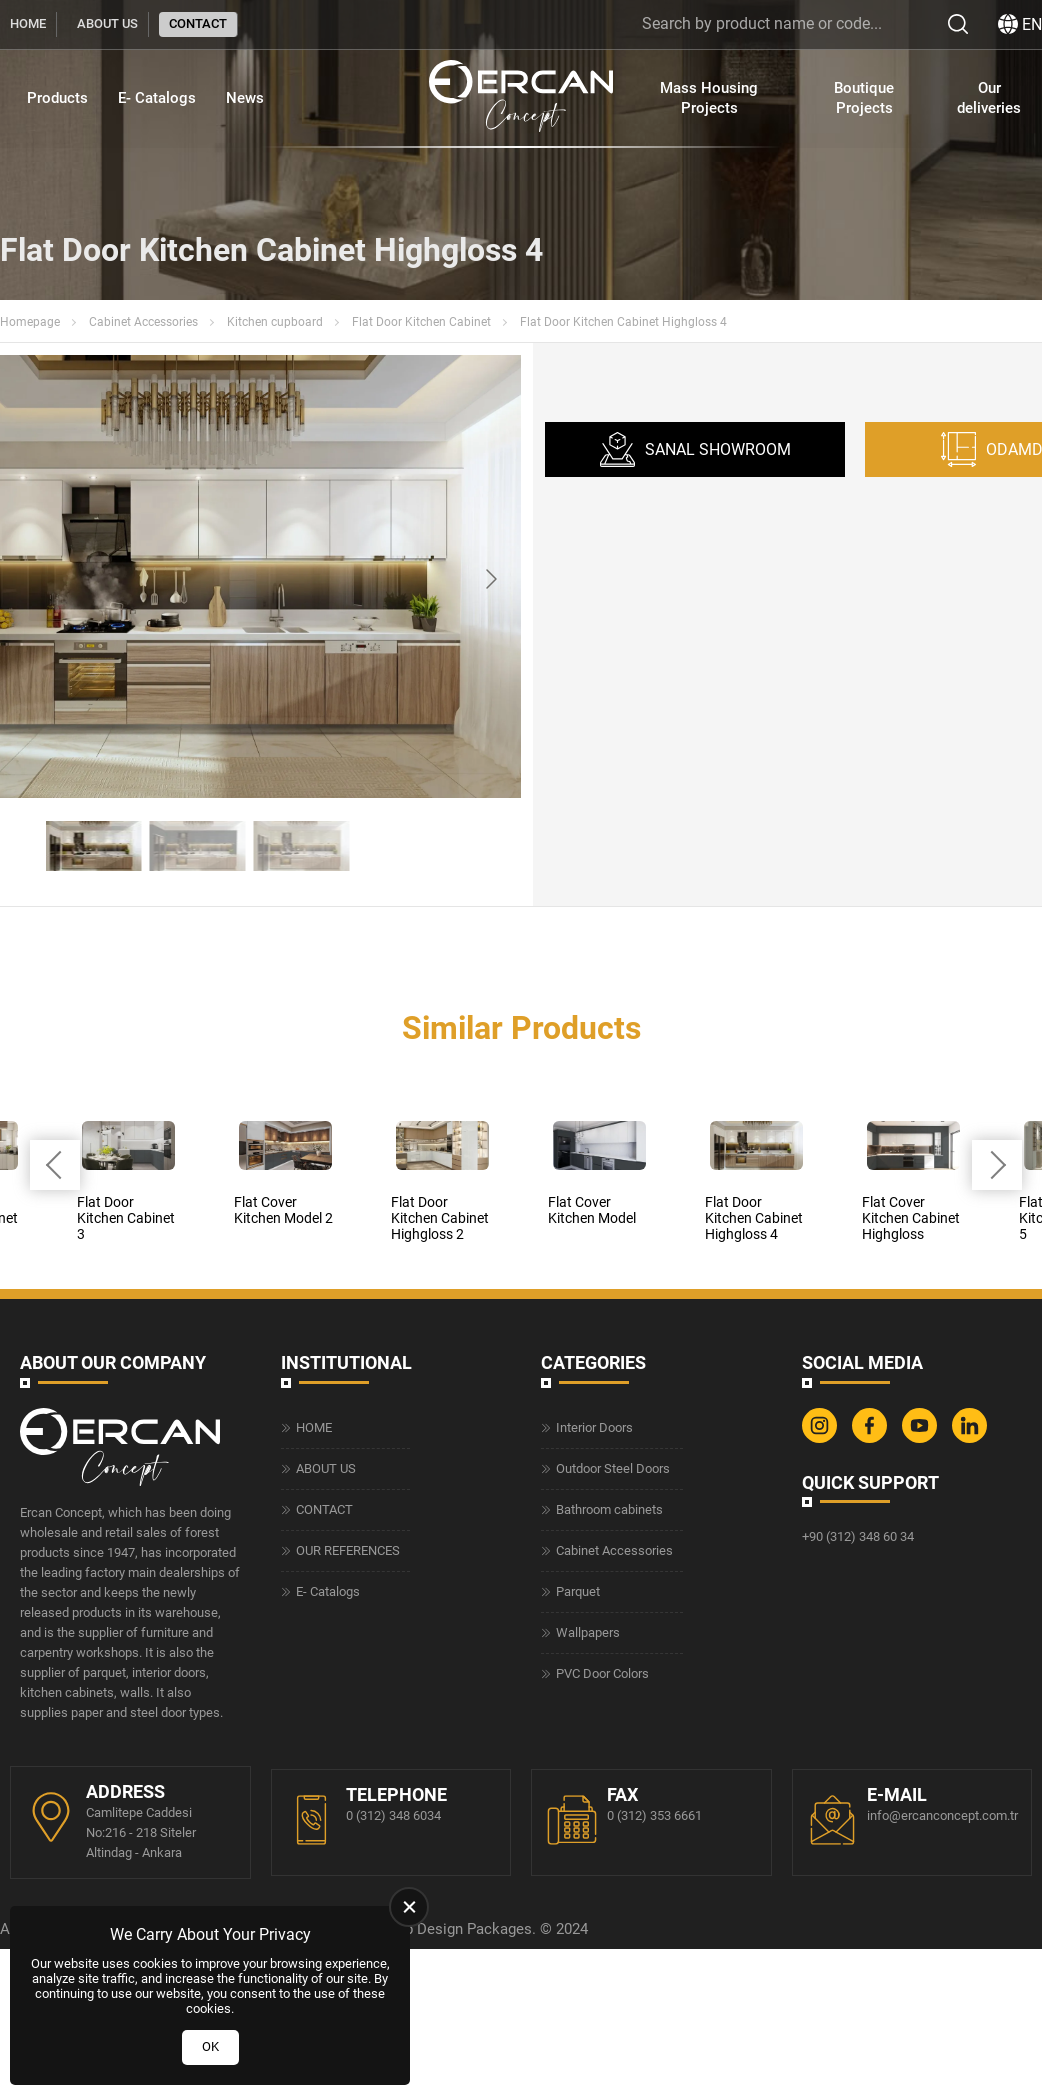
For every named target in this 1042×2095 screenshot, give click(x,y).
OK (210, 2046)
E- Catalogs (157, 98)
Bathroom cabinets (609, 1509)
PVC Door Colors (602, 1673)
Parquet (578, 1591)
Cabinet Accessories (143, 322)
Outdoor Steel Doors (613, 1468)
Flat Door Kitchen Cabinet (421, 322)
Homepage (30, 322)
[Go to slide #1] (94, 846)
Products (57, 98)
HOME (28, 23)
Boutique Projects (864, 98)
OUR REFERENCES (348, 1550)
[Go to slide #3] (302, 846)
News (245, 98)
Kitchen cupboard (275, 322)
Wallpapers (588, 1632)
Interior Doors (594, 1427)
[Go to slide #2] (198, 846)
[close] (409, 1907)
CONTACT (198, 23)
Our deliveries (989, 98)
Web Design (423, 1929)
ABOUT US (107, 23)
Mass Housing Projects (709, 98)
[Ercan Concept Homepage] (521, 98)
